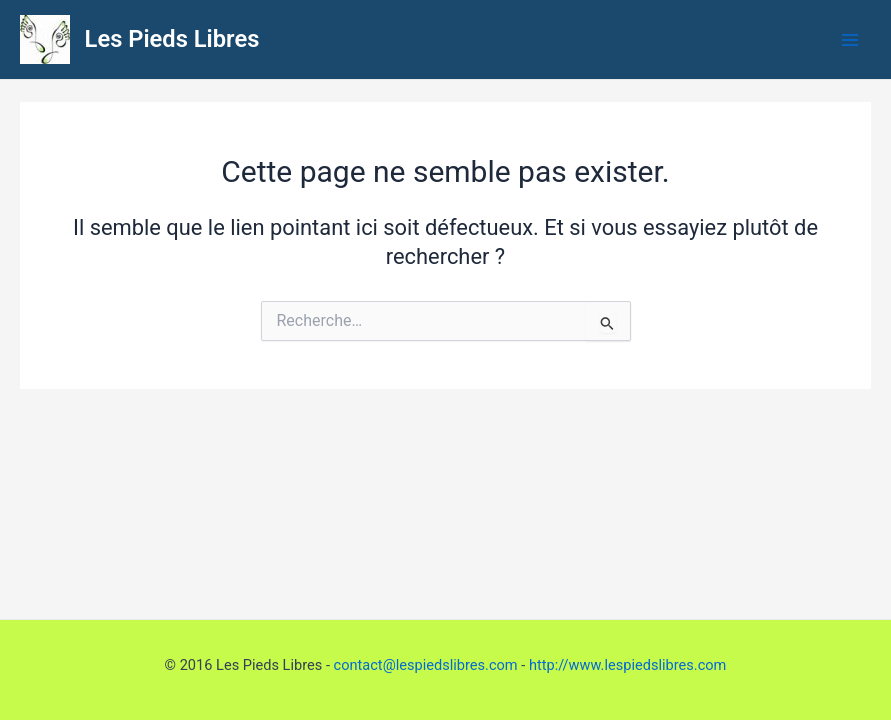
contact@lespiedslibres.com (426, 665)
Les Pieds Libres (172, 39)
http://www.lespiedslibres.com (627, 665)
